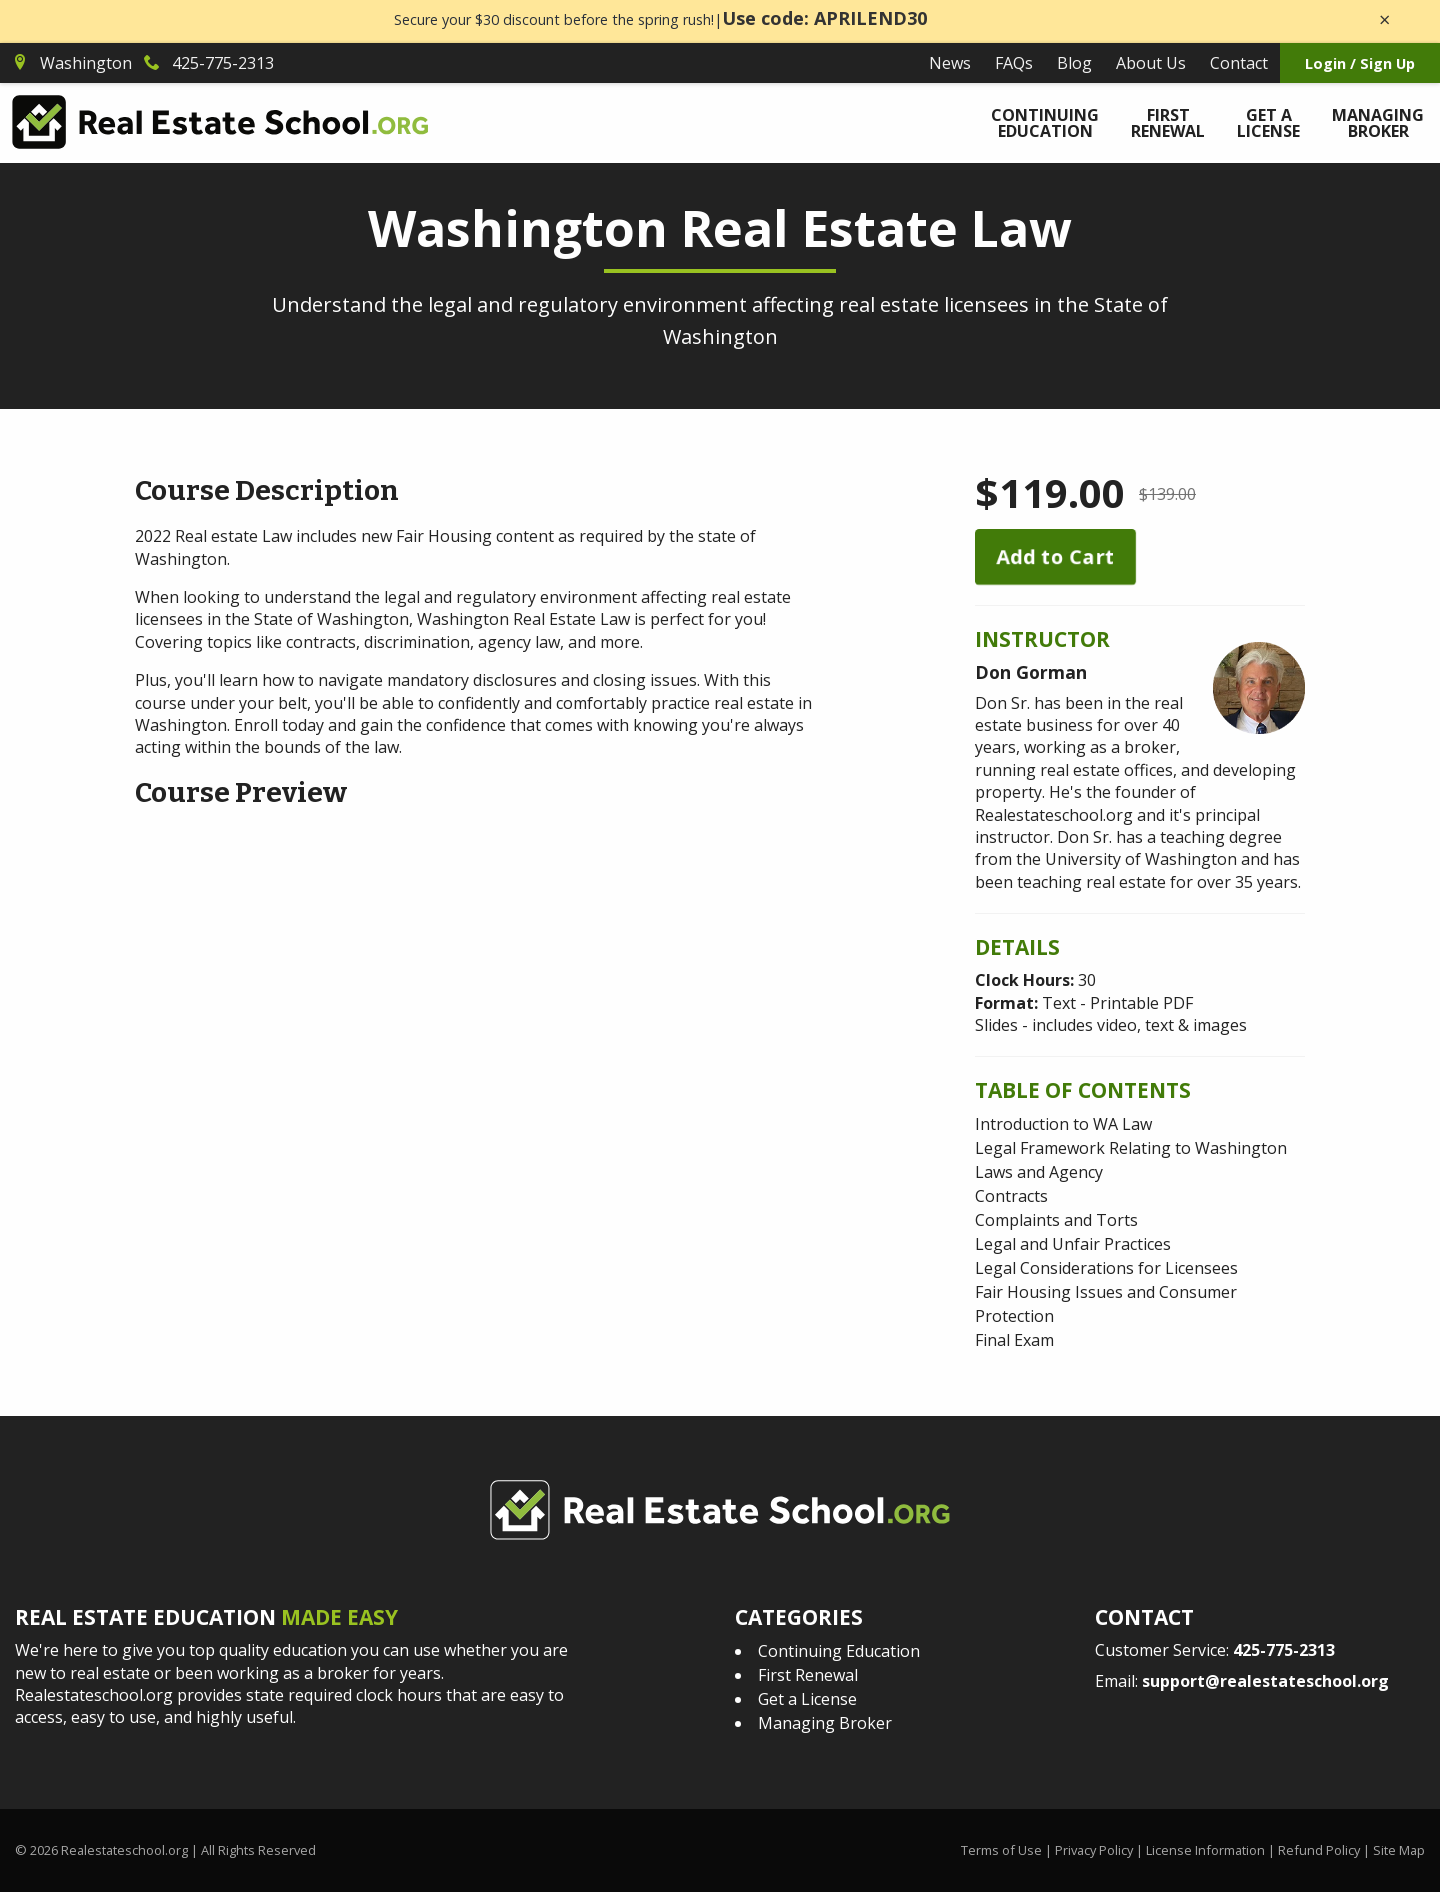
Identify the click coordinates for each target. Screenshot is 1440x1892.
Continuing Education (1045, 123)
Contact (1239, 63)
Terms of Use (1001, 1850)
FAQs (1014, 63)
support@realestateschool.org (1265, 1681)
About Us (1151, 63)
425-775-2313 (1284, 1650)
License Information (1205, 1850)
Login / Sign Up (1360, 63)
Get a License (1268, 123)
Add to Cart (1055, 556)
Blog (1074, 63)
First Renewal (1168, 123)
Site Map (1399, 1850)
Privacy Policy (1094, 1850)
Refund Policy (1319, 1850)
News (950, 63)
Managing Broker (1378, 123)
